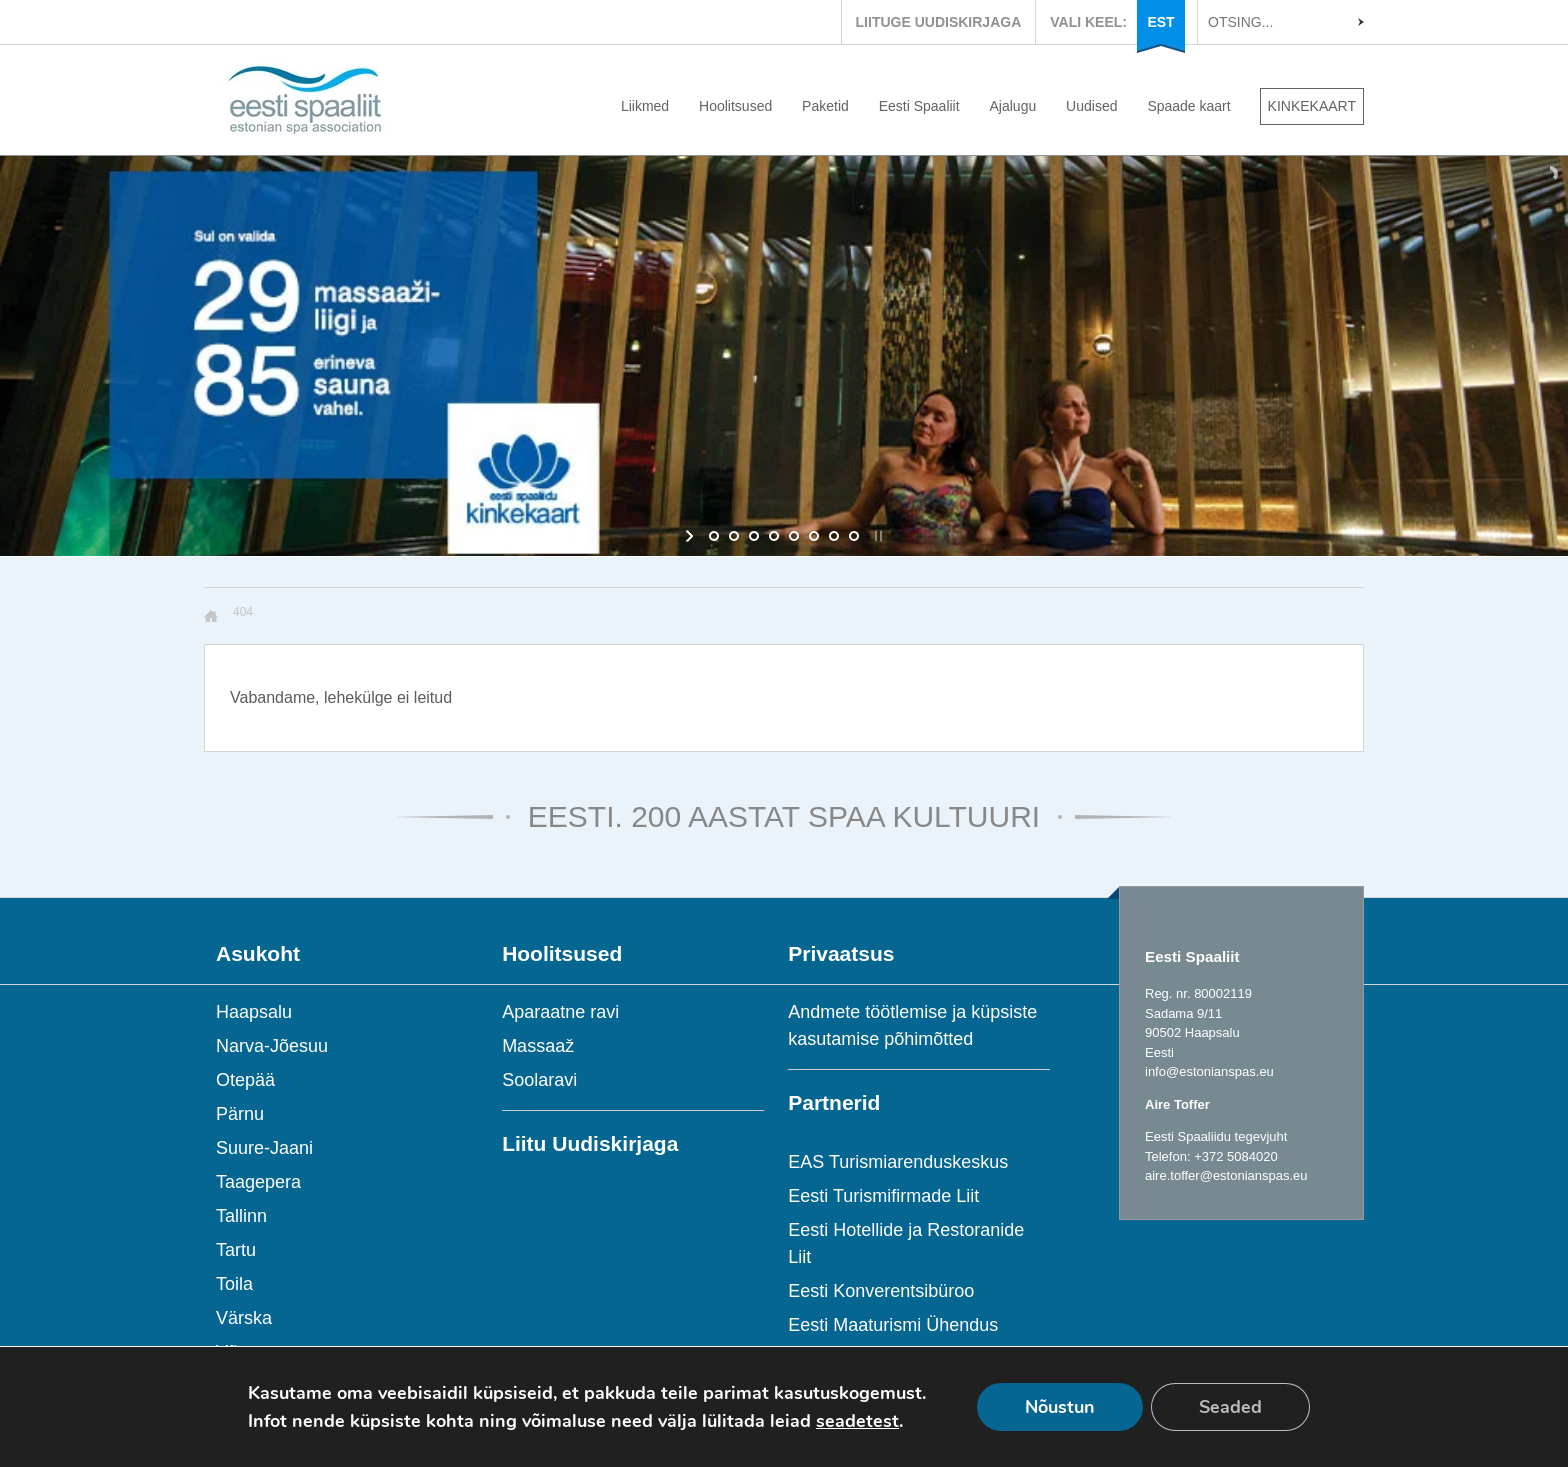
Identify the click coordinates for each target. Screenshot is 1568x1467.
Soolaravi (539, 1080)
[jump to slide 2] (734, 536)
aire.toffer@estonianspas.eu (1226, 1175)
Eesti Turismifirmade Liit (883, 1196)
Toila (234, 1284)
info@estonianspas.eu (1209, 1071)
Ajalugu (1013, 106)
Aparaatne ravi (560, 1012)
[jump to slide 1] (714, 536)
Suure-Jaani (264, 1148)
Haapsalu (254, 1012)
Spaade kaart (1188, 106)
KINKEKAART (1312, 106)
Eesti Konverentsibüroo (881, 1291)
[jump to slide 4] (774, 536)
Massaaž (538, 1046)
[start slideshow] (691, 536)
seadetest (857, 1421)
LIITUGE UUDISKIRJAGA (939, 22)
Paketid (825, 106)
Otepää (245, 1080)
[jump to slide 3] (754, 536)
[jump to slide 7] (834, 536)
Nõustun (1060, 1407)
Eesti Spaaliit (919, 106)
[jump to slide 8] (854, 536)
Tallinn (241, 1216)
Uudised (1091, 106)
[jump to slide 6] (814, 536)
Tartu (236, 1250)
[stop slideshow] (876, 536)
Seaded (1230, 1407)
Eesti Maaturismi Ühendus (893, 1325)
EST (1160, 22)
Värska (244, 1318)
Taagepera (258, 1182)
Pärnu (240, 1114)
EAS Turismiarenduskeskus (898, 1162)
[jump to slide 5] (794, 536)
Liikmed (645, 106)
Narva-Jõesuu (272, 1046)
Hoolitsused (735, 106)
